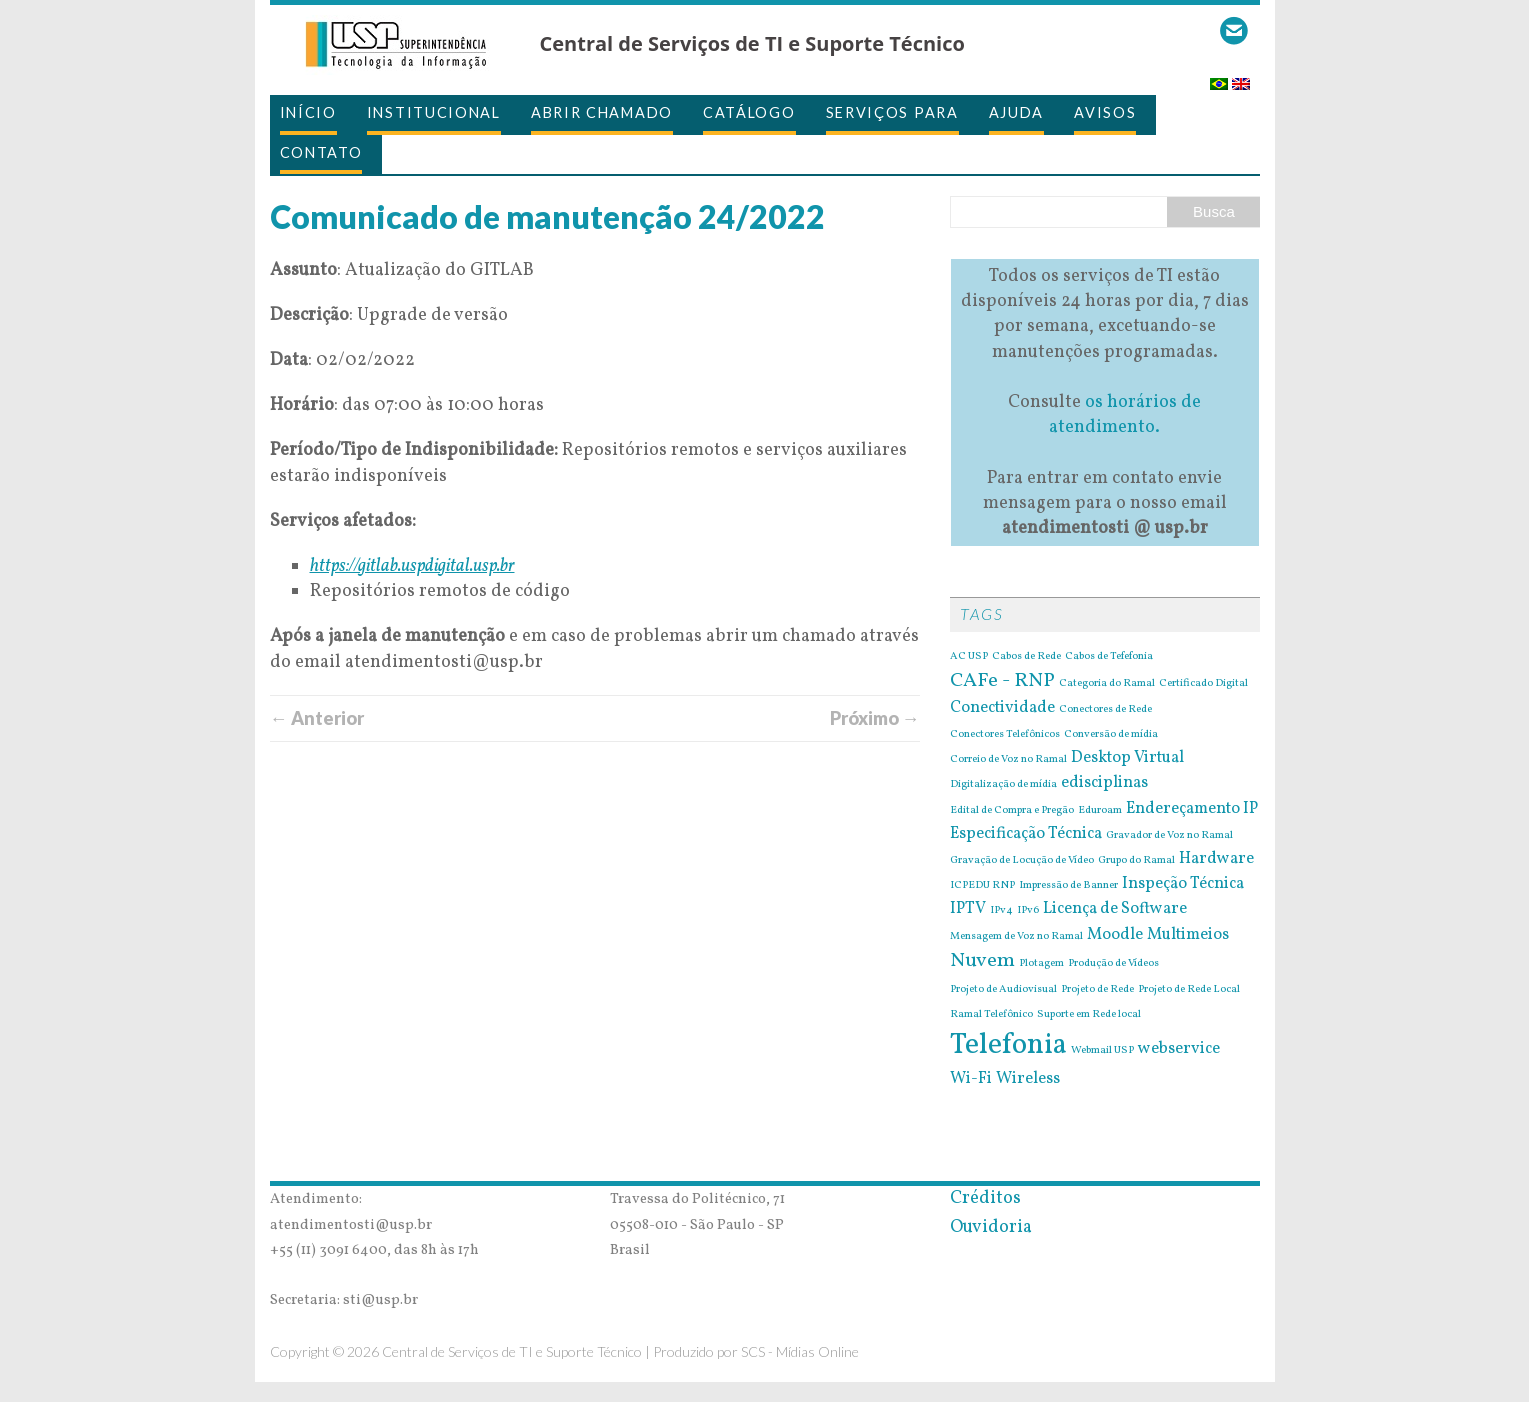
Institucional (434, 112)
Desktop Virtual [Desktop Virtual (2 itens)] (1127, 758)
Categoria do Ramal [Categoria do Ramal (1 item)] (1107, 684)
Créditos (985, 1198)
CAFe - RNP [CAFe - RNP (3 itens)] (1002, 681)
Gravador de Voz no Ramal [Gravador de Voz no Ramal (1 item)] (1169, 836)
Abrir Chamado (602, 112)
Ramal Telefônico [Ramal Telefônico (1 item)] (991, 1015)
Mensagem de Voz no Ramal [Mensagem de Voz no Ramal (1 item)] (1016, 937)
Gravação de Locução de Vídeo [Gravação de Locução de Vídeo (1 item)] (1022, 861)
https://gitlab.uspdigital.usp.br (412, 566)
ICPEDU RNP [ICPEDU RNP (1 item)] (982, 886)
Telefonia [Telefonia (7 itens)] (1008, 1045)
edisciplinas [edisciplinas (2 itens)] (1104, 783)
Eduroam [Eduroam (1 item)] (1100, 811)
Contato (321, 152)
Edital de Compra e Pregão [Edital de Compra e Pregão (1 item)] (1012, 811)
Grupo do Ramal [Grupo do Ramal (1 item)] (1136, 861)
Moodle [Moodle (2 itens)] (1115, 935)
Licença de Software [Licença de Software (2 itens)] (1115, 909)
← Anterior (317, 718)
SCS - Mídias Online (800, 1351)
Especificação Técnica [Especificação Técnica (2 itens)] (1026, 834)
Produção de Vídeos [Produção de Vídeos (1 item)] (1113, 964)
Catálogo (749, 112)
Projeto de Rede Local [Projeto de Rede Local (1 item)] (1189, 990)
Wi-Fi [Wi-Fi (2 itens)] (971, 1079)
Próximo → (875, 718)
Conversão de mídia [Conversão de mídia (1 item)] (1111, 735)
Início (308, 112)
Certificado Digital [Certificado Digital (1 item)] (1203, 684)
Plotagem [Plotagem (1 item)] (1041, 964)
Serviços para (892, 112)
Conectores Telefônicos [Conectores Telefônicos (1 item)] (1005, 735)
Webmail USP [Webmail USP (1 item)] (1102, 1051)
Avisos (1105, 112)
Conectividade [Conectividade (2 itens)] (1002, 708)
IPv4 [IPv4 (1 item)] (1001, 911)
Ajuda (1017, 112)
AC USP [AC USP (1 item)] (969, 657)
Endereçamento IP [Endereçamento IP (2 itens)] (1192, 809)
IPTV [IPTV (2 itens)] (968, 909)
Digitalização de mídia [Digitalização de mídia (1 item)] (1003, 785)
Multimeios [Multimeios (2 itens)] (1188, 935)
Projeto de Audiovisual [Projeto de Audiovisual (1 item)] (1003, 990)
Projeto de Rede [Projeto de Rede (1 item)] (1097, 990)
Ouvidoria (991, 1227)
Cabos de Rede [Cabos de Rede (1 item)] (1026, 657)
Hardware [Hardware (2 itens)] (1216, 859)
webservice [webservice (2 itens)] (1179, 1049)
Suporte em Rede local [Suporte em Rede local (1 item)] (1089, 1015)
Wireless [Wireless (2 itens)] (1028, 1079)
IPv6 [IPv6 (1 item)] (1028, 911)
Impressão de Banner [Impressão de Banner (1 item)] (1068, 886)
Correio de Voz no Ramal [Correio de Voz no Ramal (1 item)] (1008, 760)
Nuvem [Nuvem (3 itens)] (982, 961)
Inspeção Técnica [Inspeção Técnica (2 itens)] (1183, 884)
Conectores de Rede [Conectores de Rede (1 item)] (1105, 710)
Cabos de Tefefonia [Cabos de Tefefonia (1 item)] (1109, 657)
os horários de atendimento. (1125, 415)
